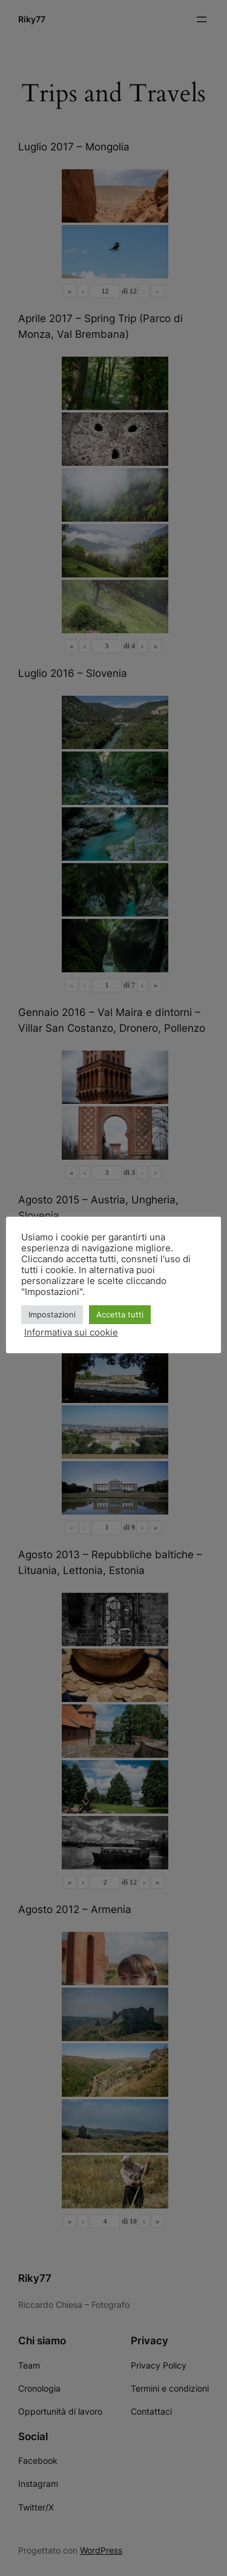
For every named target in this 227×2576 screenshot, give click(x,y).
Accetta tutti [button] (119, 1314)
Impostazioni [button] (52, 1314)
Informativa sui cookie (71, 1332)
